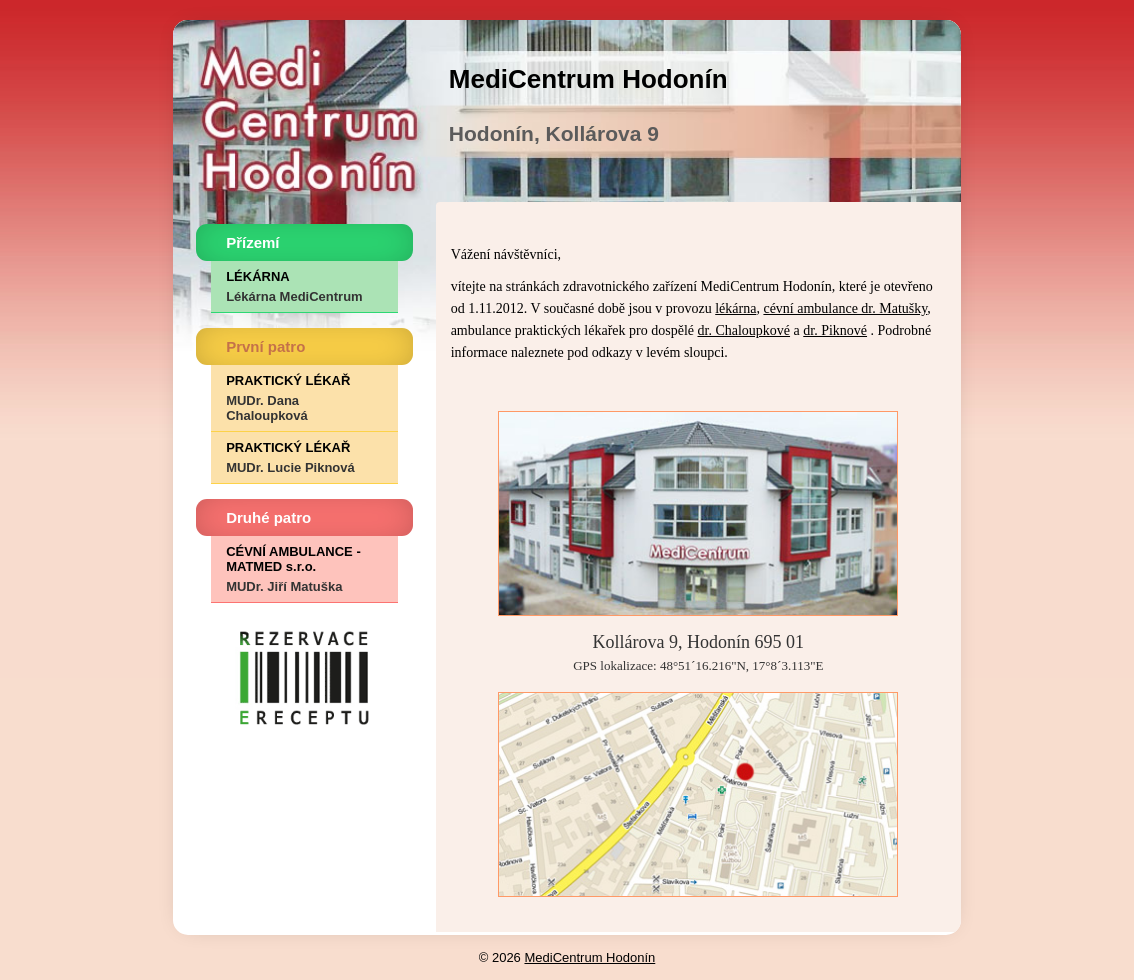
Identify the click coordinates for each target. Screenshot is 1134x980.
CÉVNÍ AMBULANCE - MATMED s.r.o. (304, 569)
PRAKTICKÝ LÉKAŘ (304, 398)
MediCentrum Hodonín (589, 957)
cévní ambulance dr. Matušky (845, 308)
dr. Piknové (835, 330)
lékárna (735, 308)
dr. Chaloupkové (744, 330)
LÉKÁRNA (304, 286)
